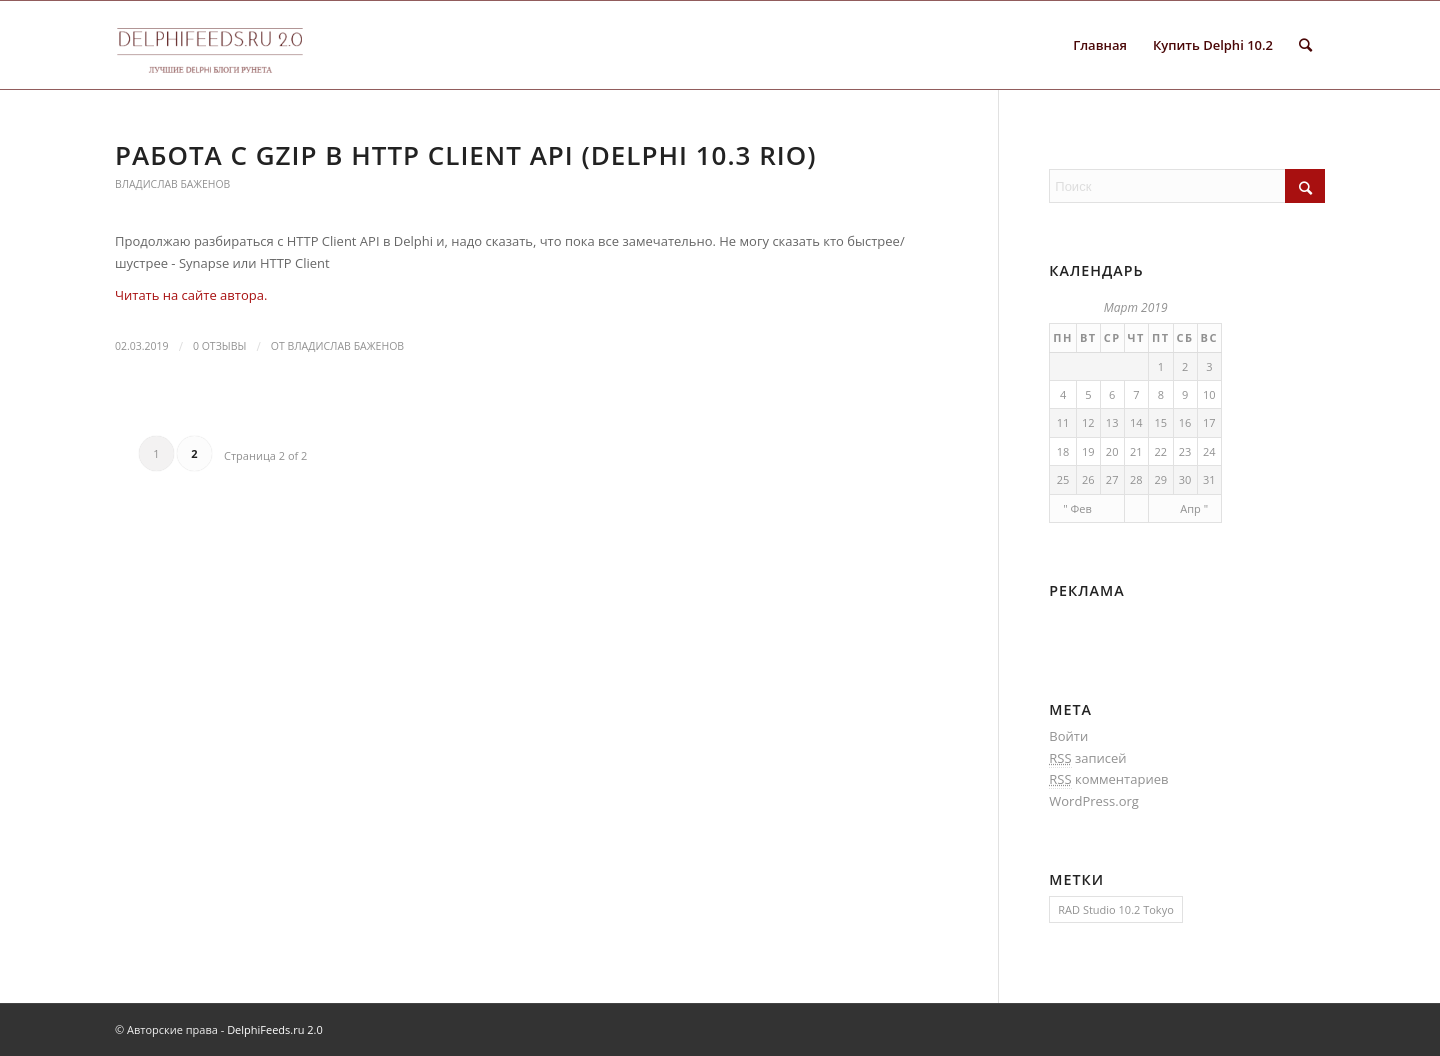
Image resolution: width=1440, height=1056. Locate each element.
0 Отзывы (219, 346)
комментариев (1108, 779)
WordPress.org (1094, 801)
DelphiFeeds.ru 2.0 (275, 1029)
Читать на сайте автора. (191, 295)
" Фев (1077, 508)
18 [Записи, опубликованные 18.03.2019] (1063, 451)
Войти (1068, 736)
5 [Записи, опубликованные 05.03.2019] (1088, 394)
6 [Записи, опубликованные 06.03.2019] (1112, 394)
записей (1087, 758)
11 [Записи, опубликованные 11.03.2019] (1063, 422)
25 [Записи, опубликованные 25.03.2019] (1063, 479)
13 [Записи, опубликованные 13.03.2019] (1112, 422)
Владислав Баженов (172, 184)
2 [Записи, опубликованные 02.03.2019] (1185, 366)
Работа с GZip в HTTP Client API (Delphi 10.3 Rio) (465, 155)
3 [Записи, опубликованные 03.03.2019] (1209, 366)
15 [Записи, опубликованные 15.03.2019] (1160, 422)
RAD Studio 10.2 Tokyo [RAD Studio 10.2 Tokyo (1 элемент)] (1115, 909)
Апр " (1194, 508)
